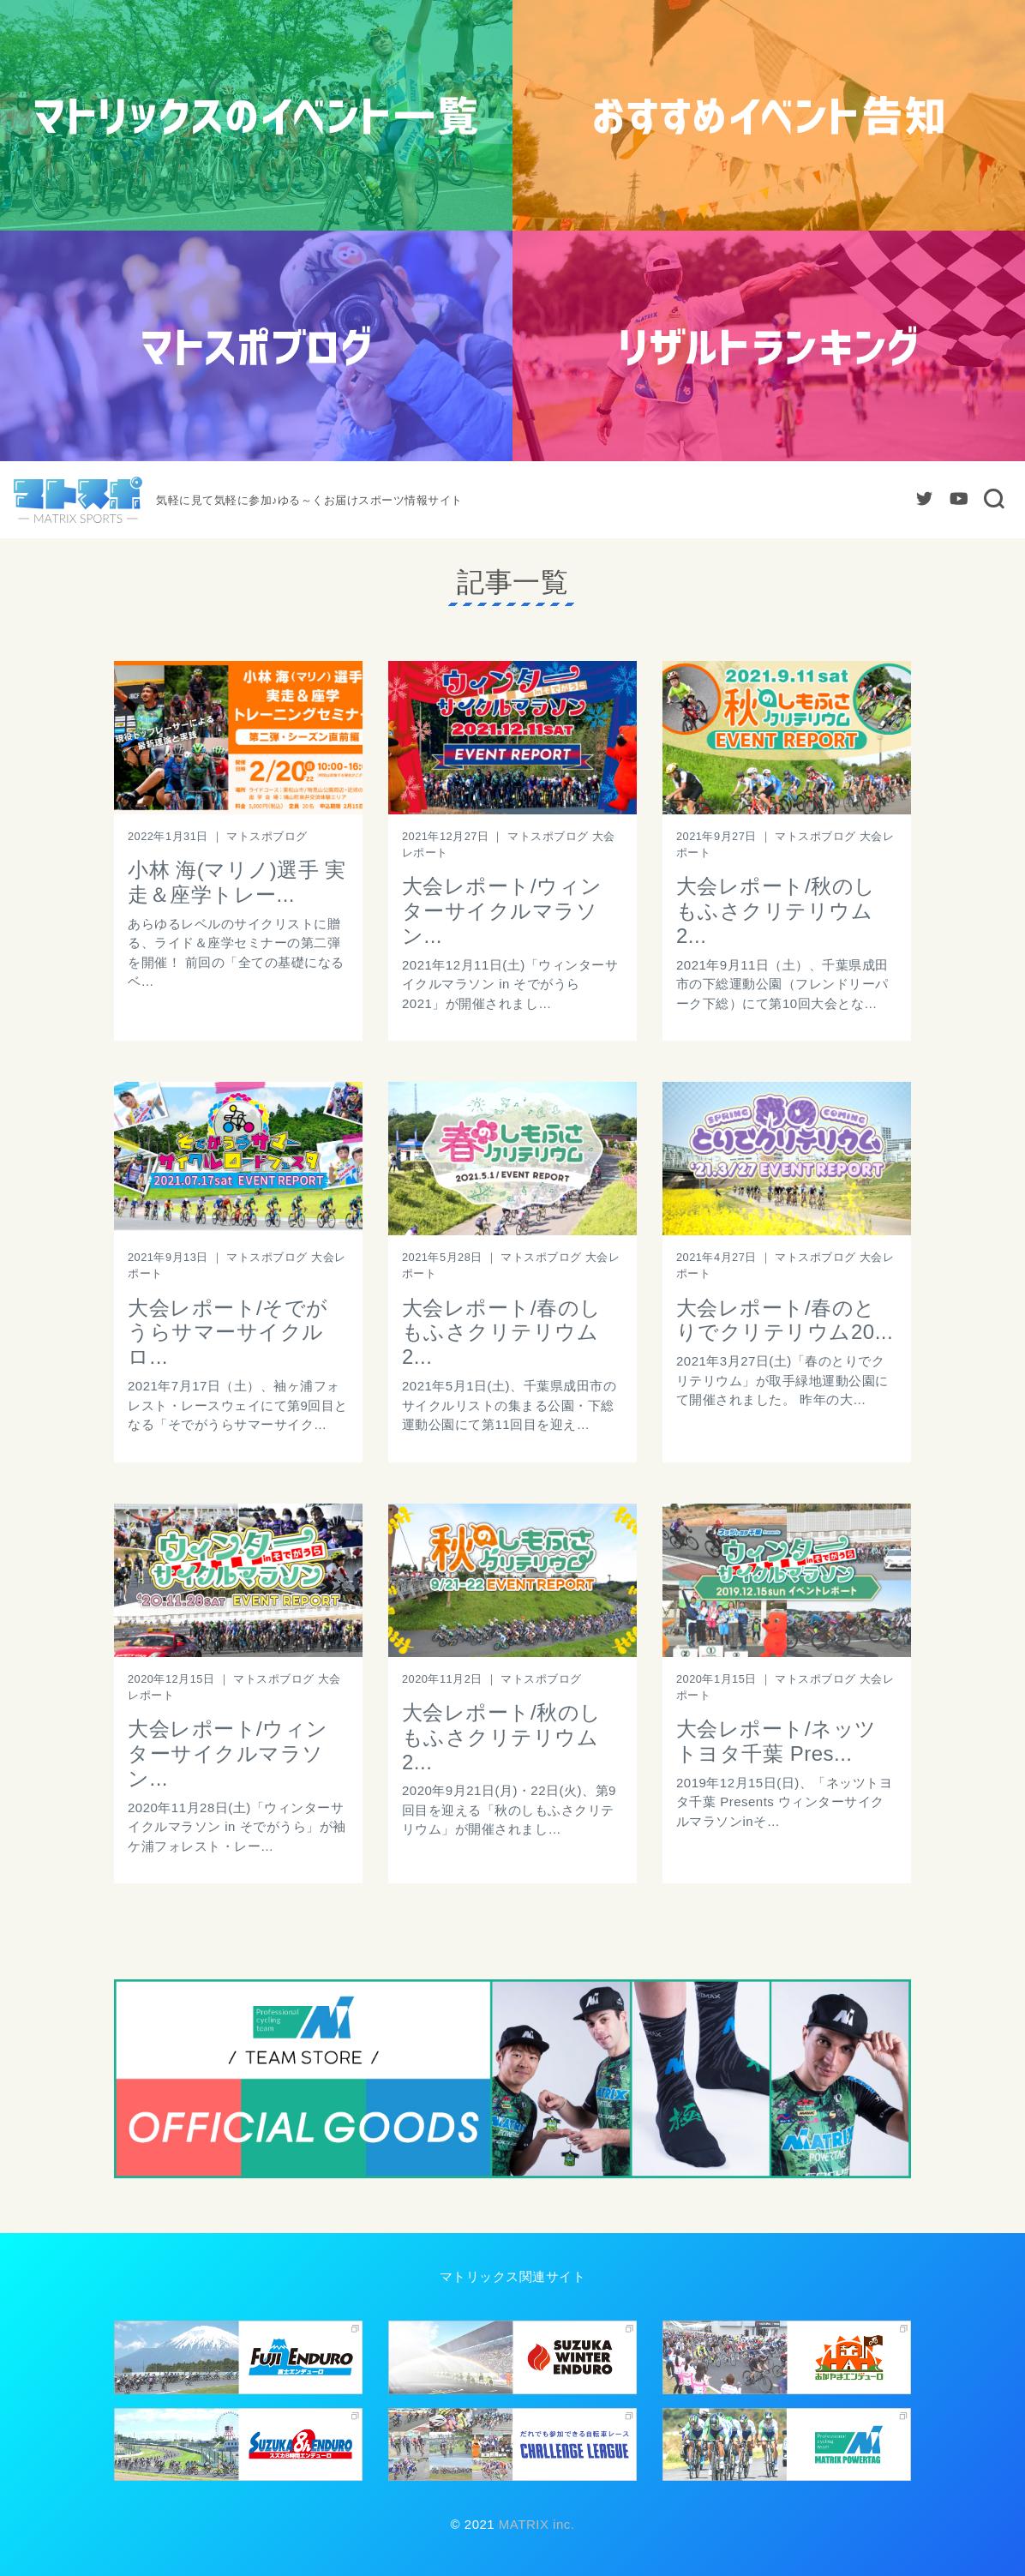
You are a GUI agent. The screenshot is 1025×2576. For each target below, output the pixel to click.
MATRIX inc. (534, 2524)
